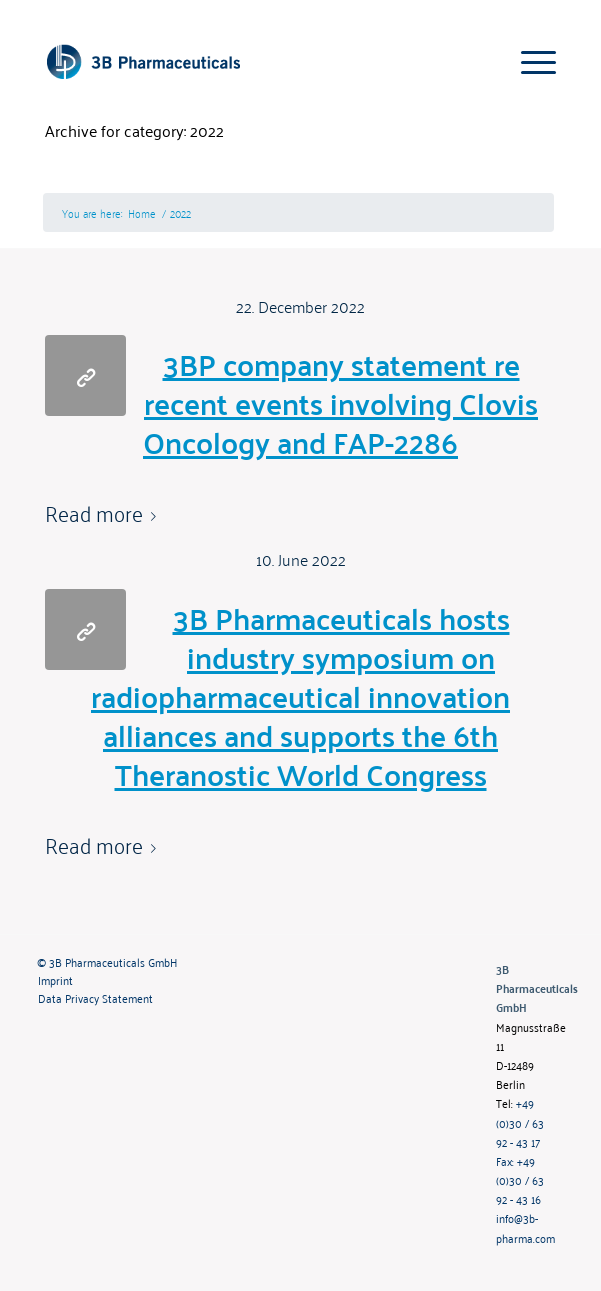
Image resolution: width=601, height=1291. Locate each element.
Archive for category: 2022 (134, 130)
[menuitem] (251, 962)
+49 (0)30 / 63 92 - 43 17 (520, 1121)
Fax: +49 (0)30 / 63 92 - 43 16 (520, 1179)
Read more (104, 512)
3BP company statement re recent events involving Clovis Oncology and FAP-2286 (340, 402)
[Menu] (528, 61)
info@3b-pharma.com (525, 1227)
